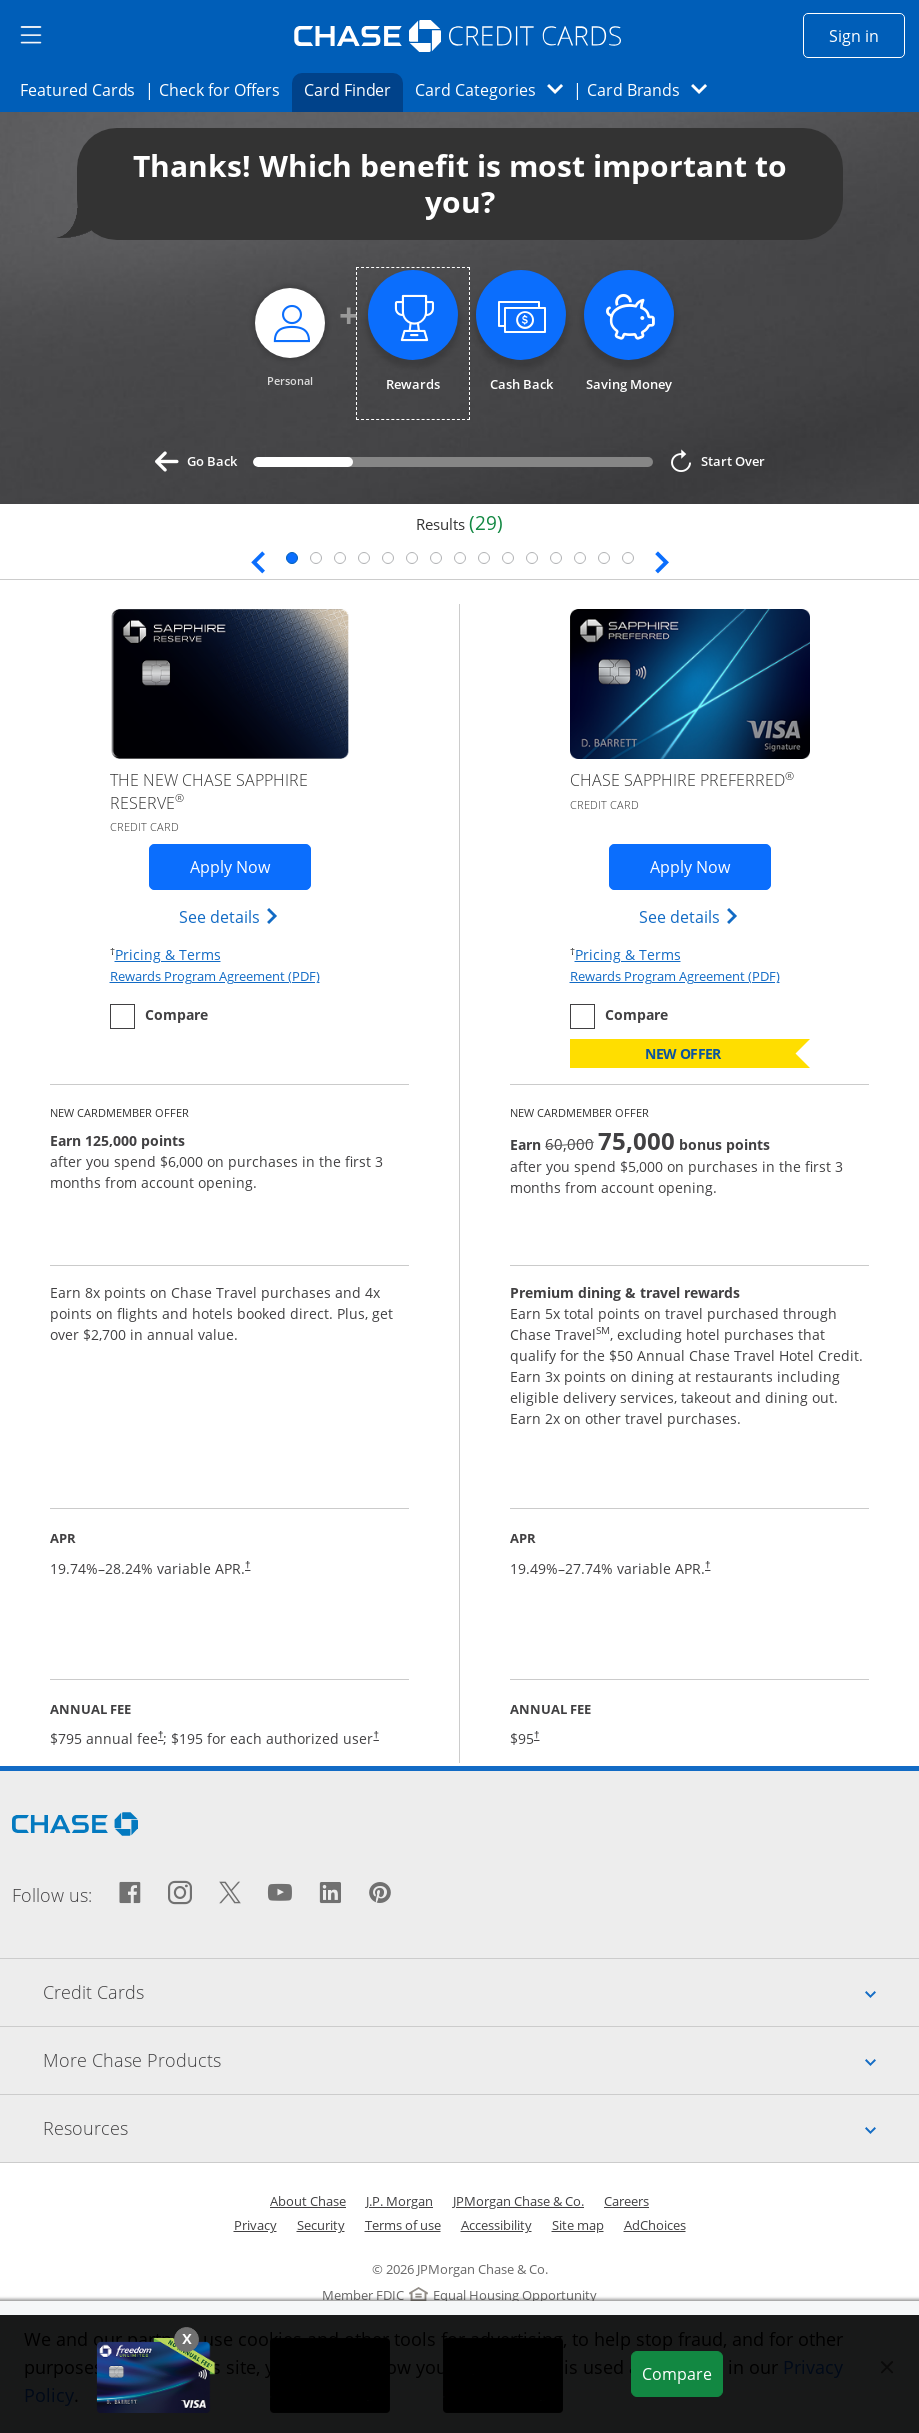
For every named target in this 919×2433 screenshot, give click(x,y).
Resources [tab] (481, 2128)
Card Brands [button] (653, 89)
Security (321, 2225)
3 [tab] (340, 558)
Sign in (867, 35)
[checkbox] (159, 1016)
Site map (578, 2225)
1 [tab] (292, 558)
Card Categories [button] (494, 89)
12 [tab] (556, 558)
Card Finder (354, 89)
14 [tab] (604, 558)
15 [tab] (628, 558)
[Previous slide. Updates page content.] (258, 560)
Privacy (255, 2225)
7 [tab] (436, 558)
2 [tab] (316, 558)
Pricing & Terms (168, 954)
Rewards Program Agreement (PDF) (215, 976)
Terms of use (403, 2225)
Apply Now (250, 866)
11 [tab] (532, 558)
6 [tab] (412, 558)
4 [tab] (364, 558)
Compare (682, 2373)
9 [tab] (484, 558)
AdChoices (655, 2225)
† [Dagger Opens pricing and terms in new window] (247, 1564)
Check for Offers (225, 89)
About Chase (308, 2201)
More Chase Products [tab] (481, 2060)
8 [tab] (460, 558)
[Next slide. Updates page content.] (662, 560)
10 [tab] (508, 558)
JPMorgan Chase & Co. (518, 2201)
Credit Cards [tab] (481, 1992)
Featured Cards (83, 89)
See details (229, 916)
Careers (626, 2201)
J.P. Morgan (399, 2201)
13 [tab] (580, 558)
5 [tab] (388, 558)
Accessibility (496, 2225)
